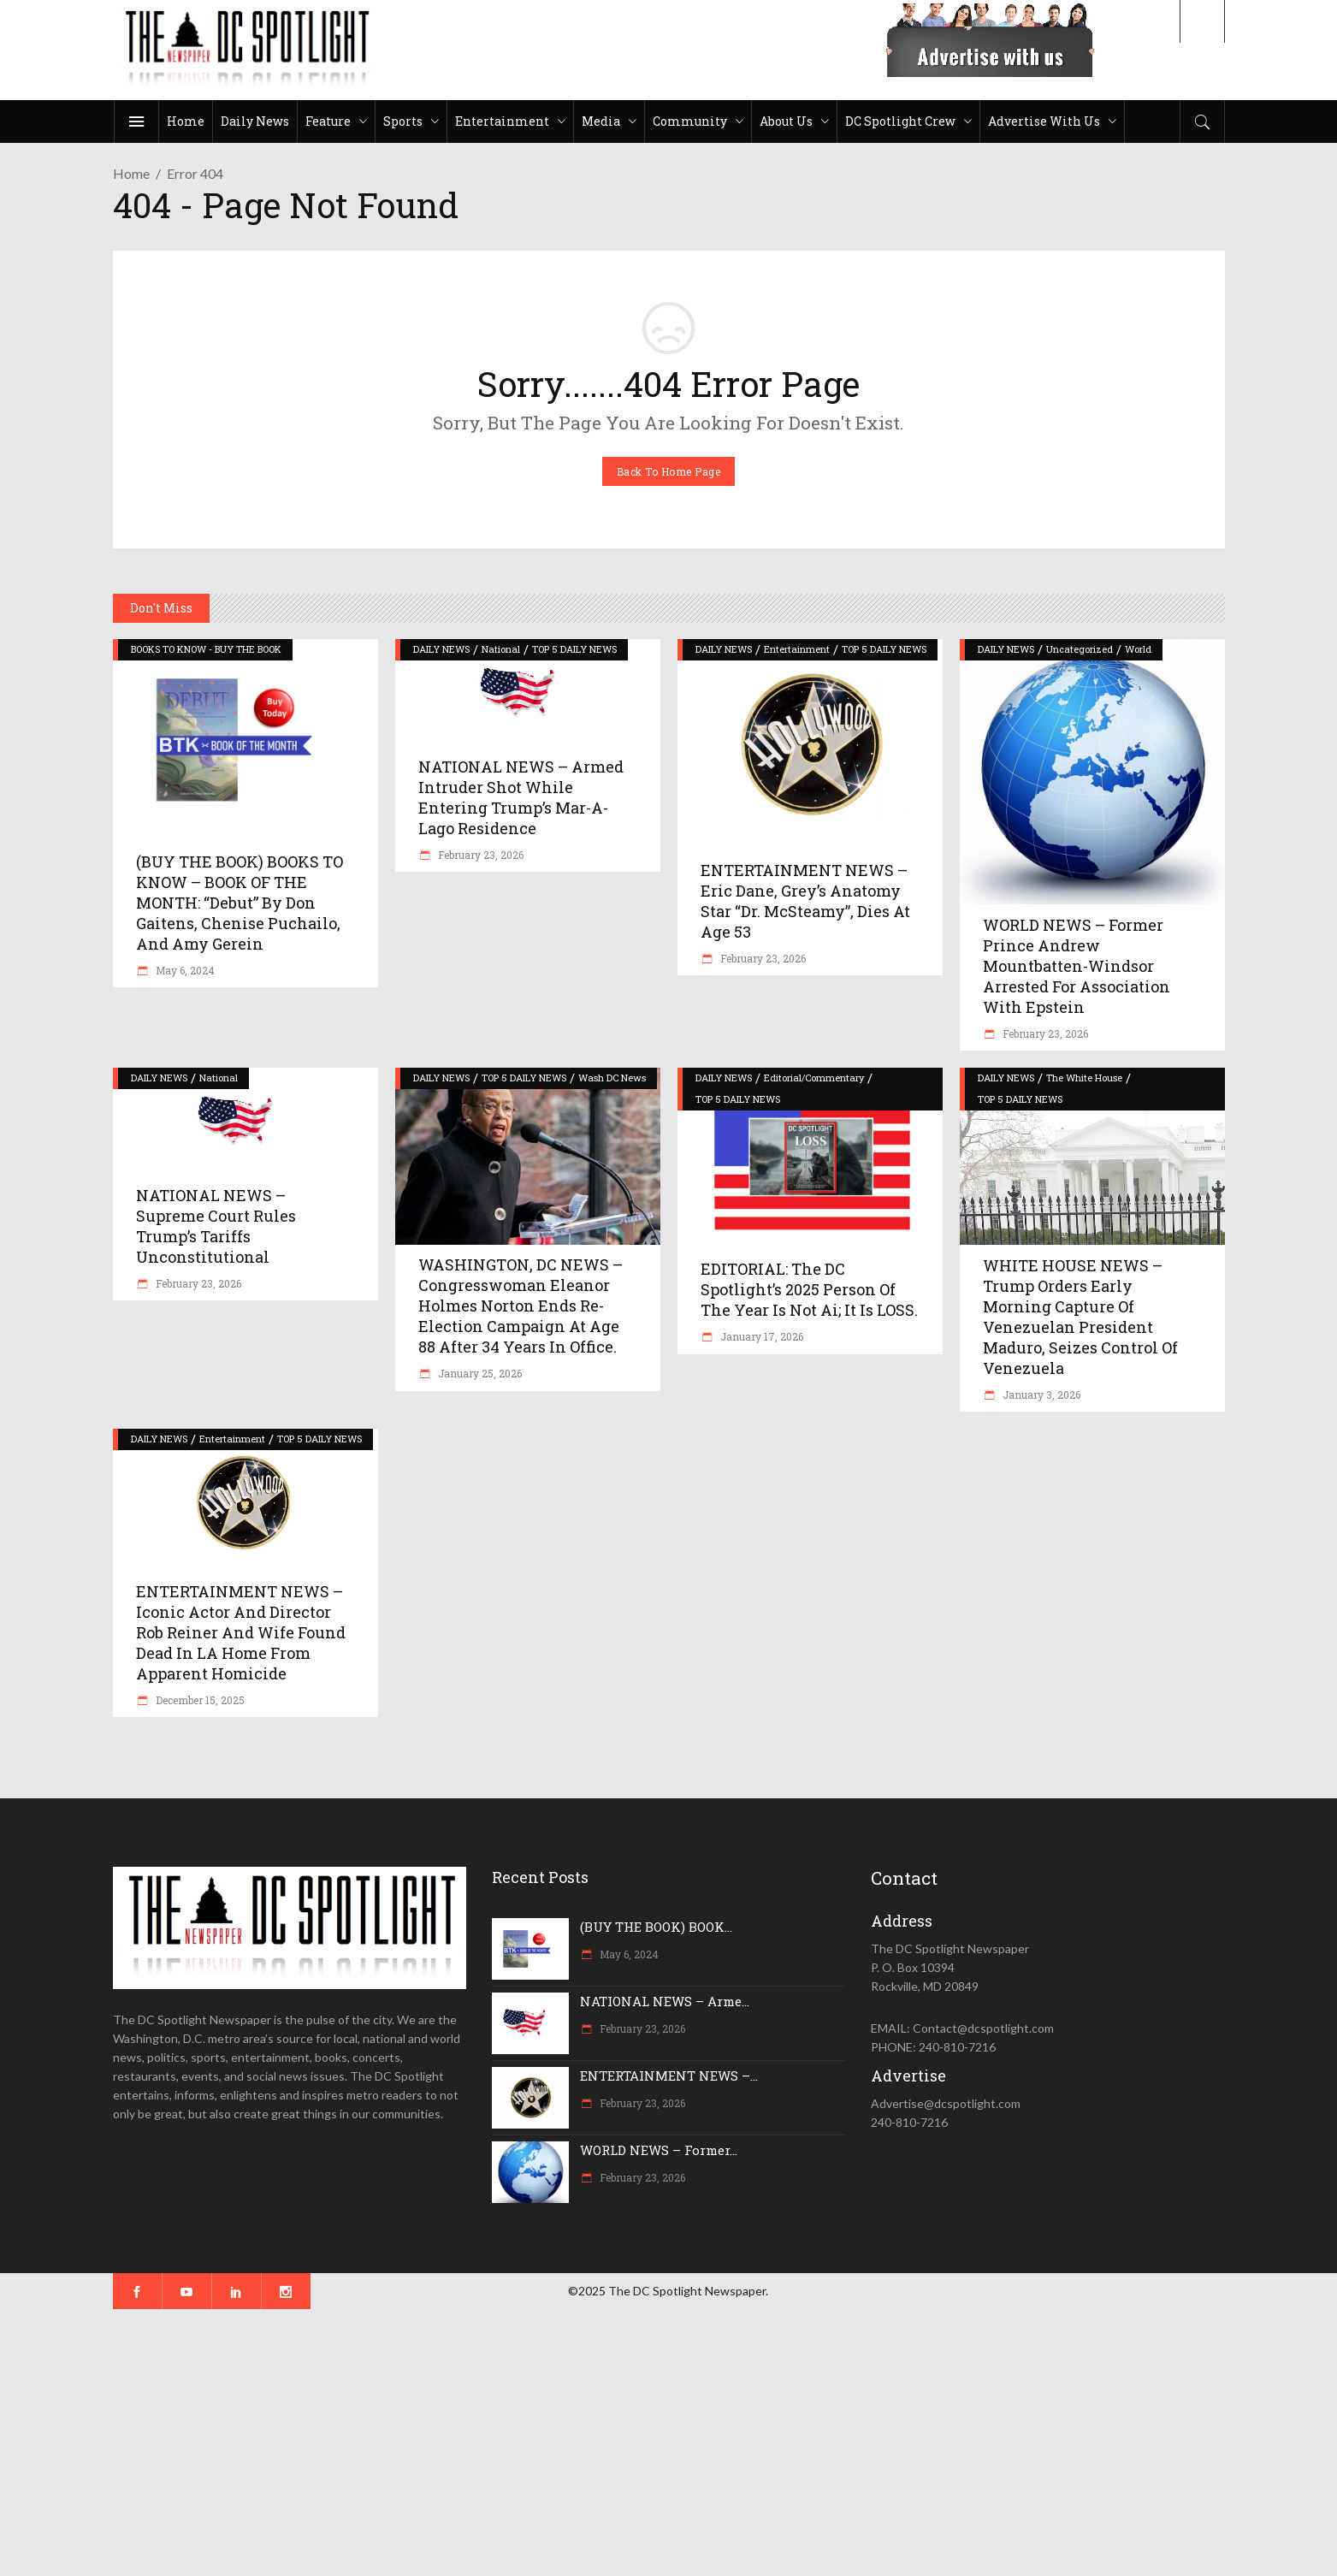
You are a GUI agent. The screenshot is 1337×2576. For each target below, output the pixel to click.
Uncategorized (1079, 649)
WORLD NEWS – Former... (658, 2150)
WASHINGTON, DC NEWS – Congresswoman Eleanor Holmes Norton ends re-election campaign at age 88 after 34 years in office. (520, 1305)
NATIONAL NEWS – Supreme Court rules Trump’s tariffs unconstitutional (216, 1226)
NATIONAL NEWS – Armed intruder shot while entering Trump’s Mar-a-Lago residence (521, 797)
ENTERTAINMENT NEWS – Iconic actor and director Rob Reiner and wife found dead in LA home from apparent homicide (241, 1632)
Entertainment (797, 649)
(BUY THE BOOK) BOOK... (656, 1926)
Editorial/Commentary (814, 1077)
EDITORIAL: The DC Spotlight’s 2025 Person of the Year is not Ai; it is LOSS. (809, 1289)
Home (131, 173)
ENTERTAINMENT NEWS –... (669, 2075)
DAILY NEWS (441, 649)
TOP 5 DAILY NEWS (574, 649)
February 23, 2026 (479, 855)
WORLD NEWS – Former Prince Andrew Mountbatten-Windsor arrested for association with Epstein (1076, 966)
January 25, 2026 (478, 1373)
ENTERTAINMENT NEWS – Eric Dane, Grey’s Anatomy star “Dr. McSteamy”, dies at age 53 (805, 901)
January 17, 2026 (760, 1336)
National (501, 649)
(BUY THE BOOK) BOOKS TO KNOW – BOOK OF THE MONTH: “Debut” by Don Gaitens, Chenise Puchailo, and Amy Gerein (239, 902)
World (1138, 649)
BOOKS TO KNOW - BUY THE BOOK (206, 649)
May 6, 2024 (184, 970)
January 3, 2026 (1040, 1394)
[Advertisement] (513, 2442)
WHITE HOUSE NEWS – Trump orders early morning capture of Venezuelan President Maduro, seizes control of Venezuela (1080, 1316)
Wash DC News (612, 1077)
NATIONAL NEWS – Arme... (664, 2001)
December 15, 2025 (199, 1700)
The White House (1084, 1077)
